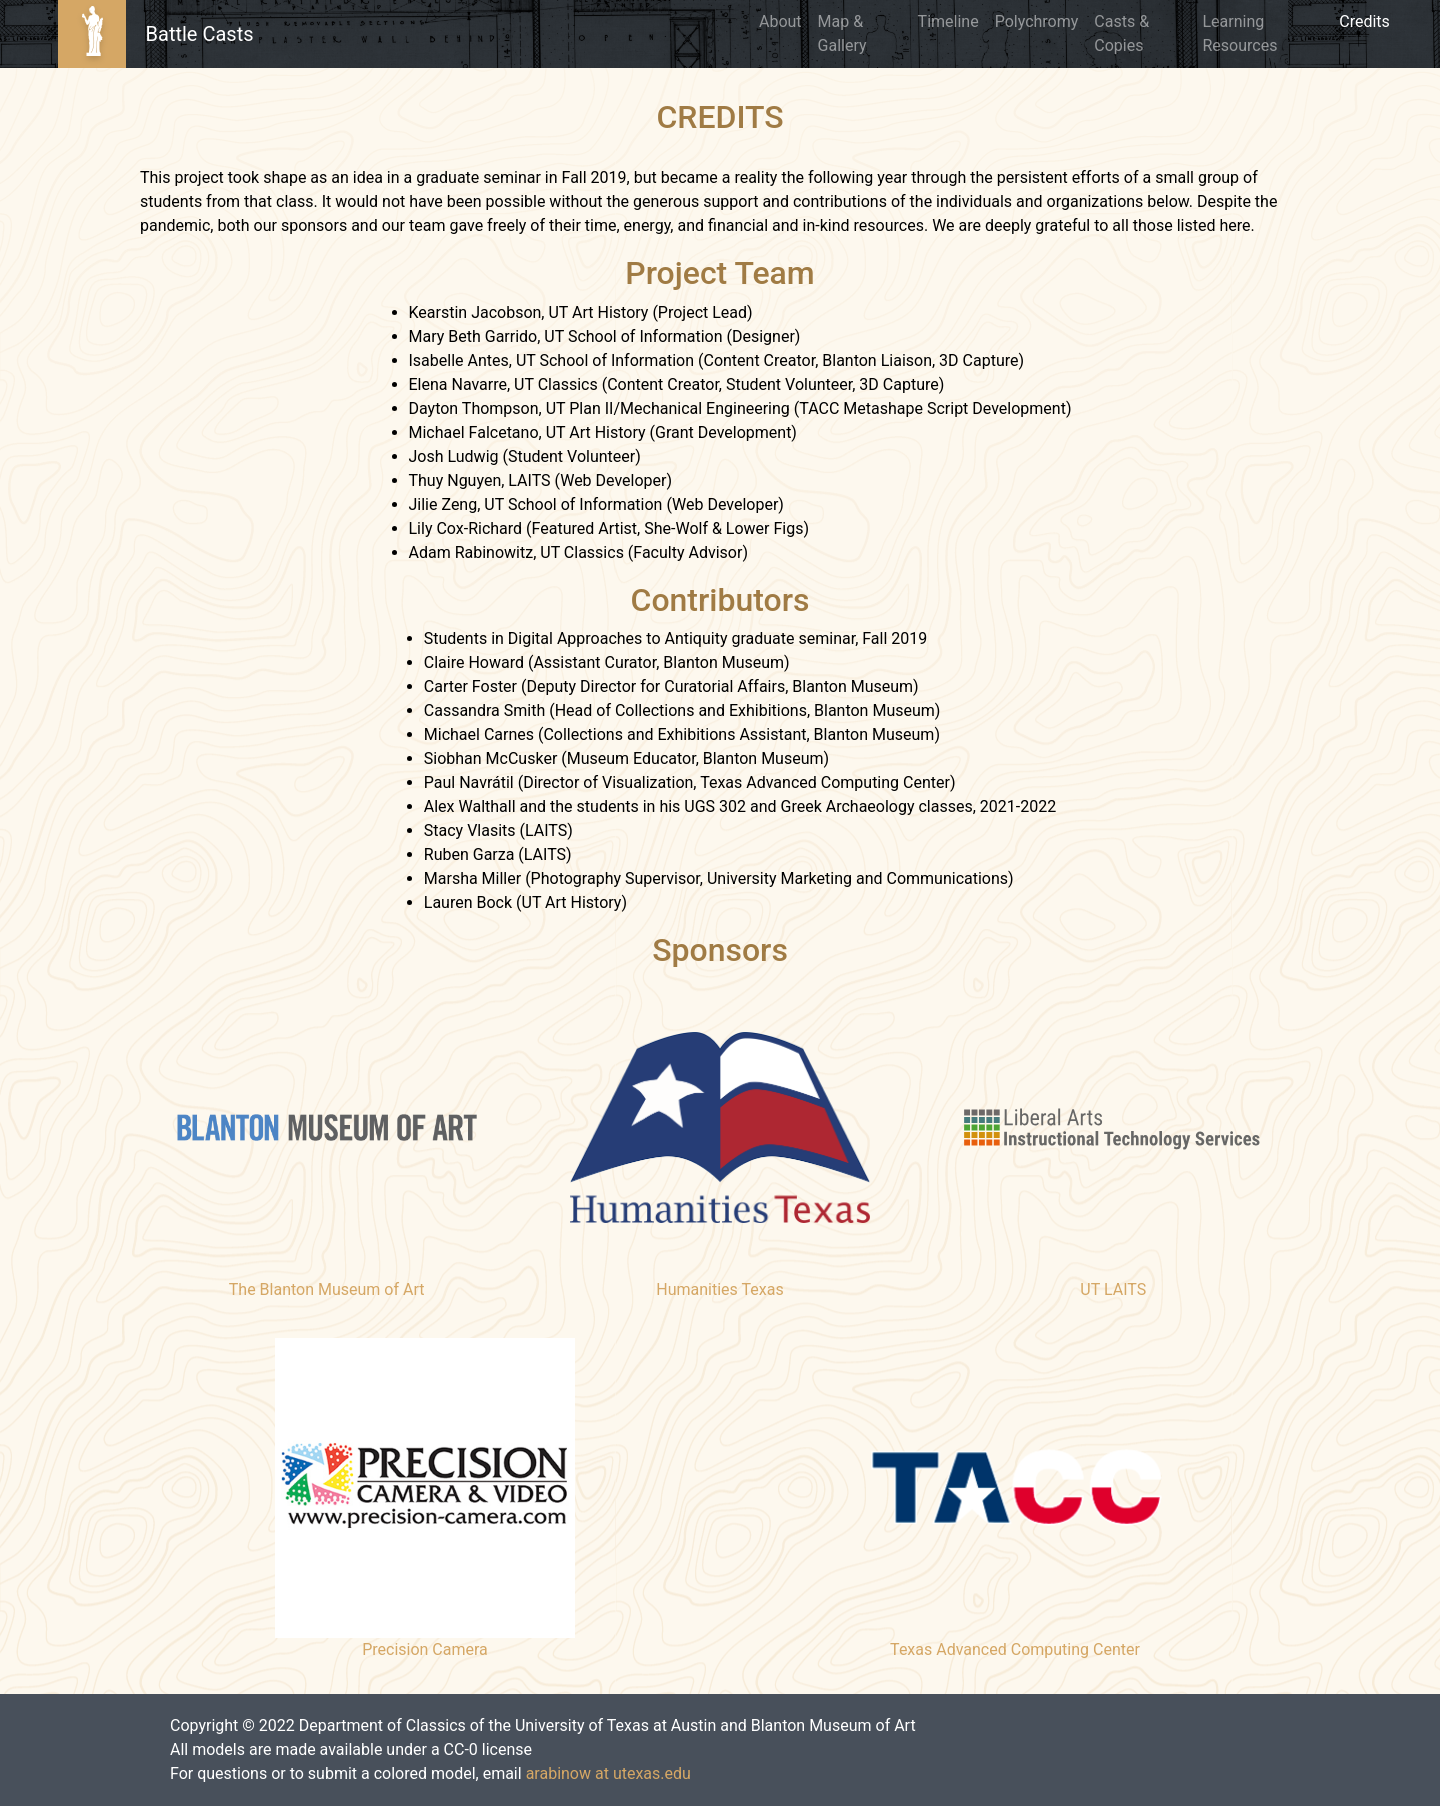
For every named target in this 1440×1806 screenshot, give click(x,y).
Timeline (948, 21)
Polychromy (1037, 21)
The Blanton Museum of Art (327, 1289)
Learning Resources (1239, 33)
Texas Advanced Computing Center (1015, 1649)
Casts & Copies (1121, 33)
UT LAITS (1113, 1289)
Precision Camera (425, 1649)
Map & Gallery (842, 33)
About (780, 21)
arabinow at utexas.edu (608, 1773)
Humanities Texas (719, 1289)
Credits (1368, 20)
